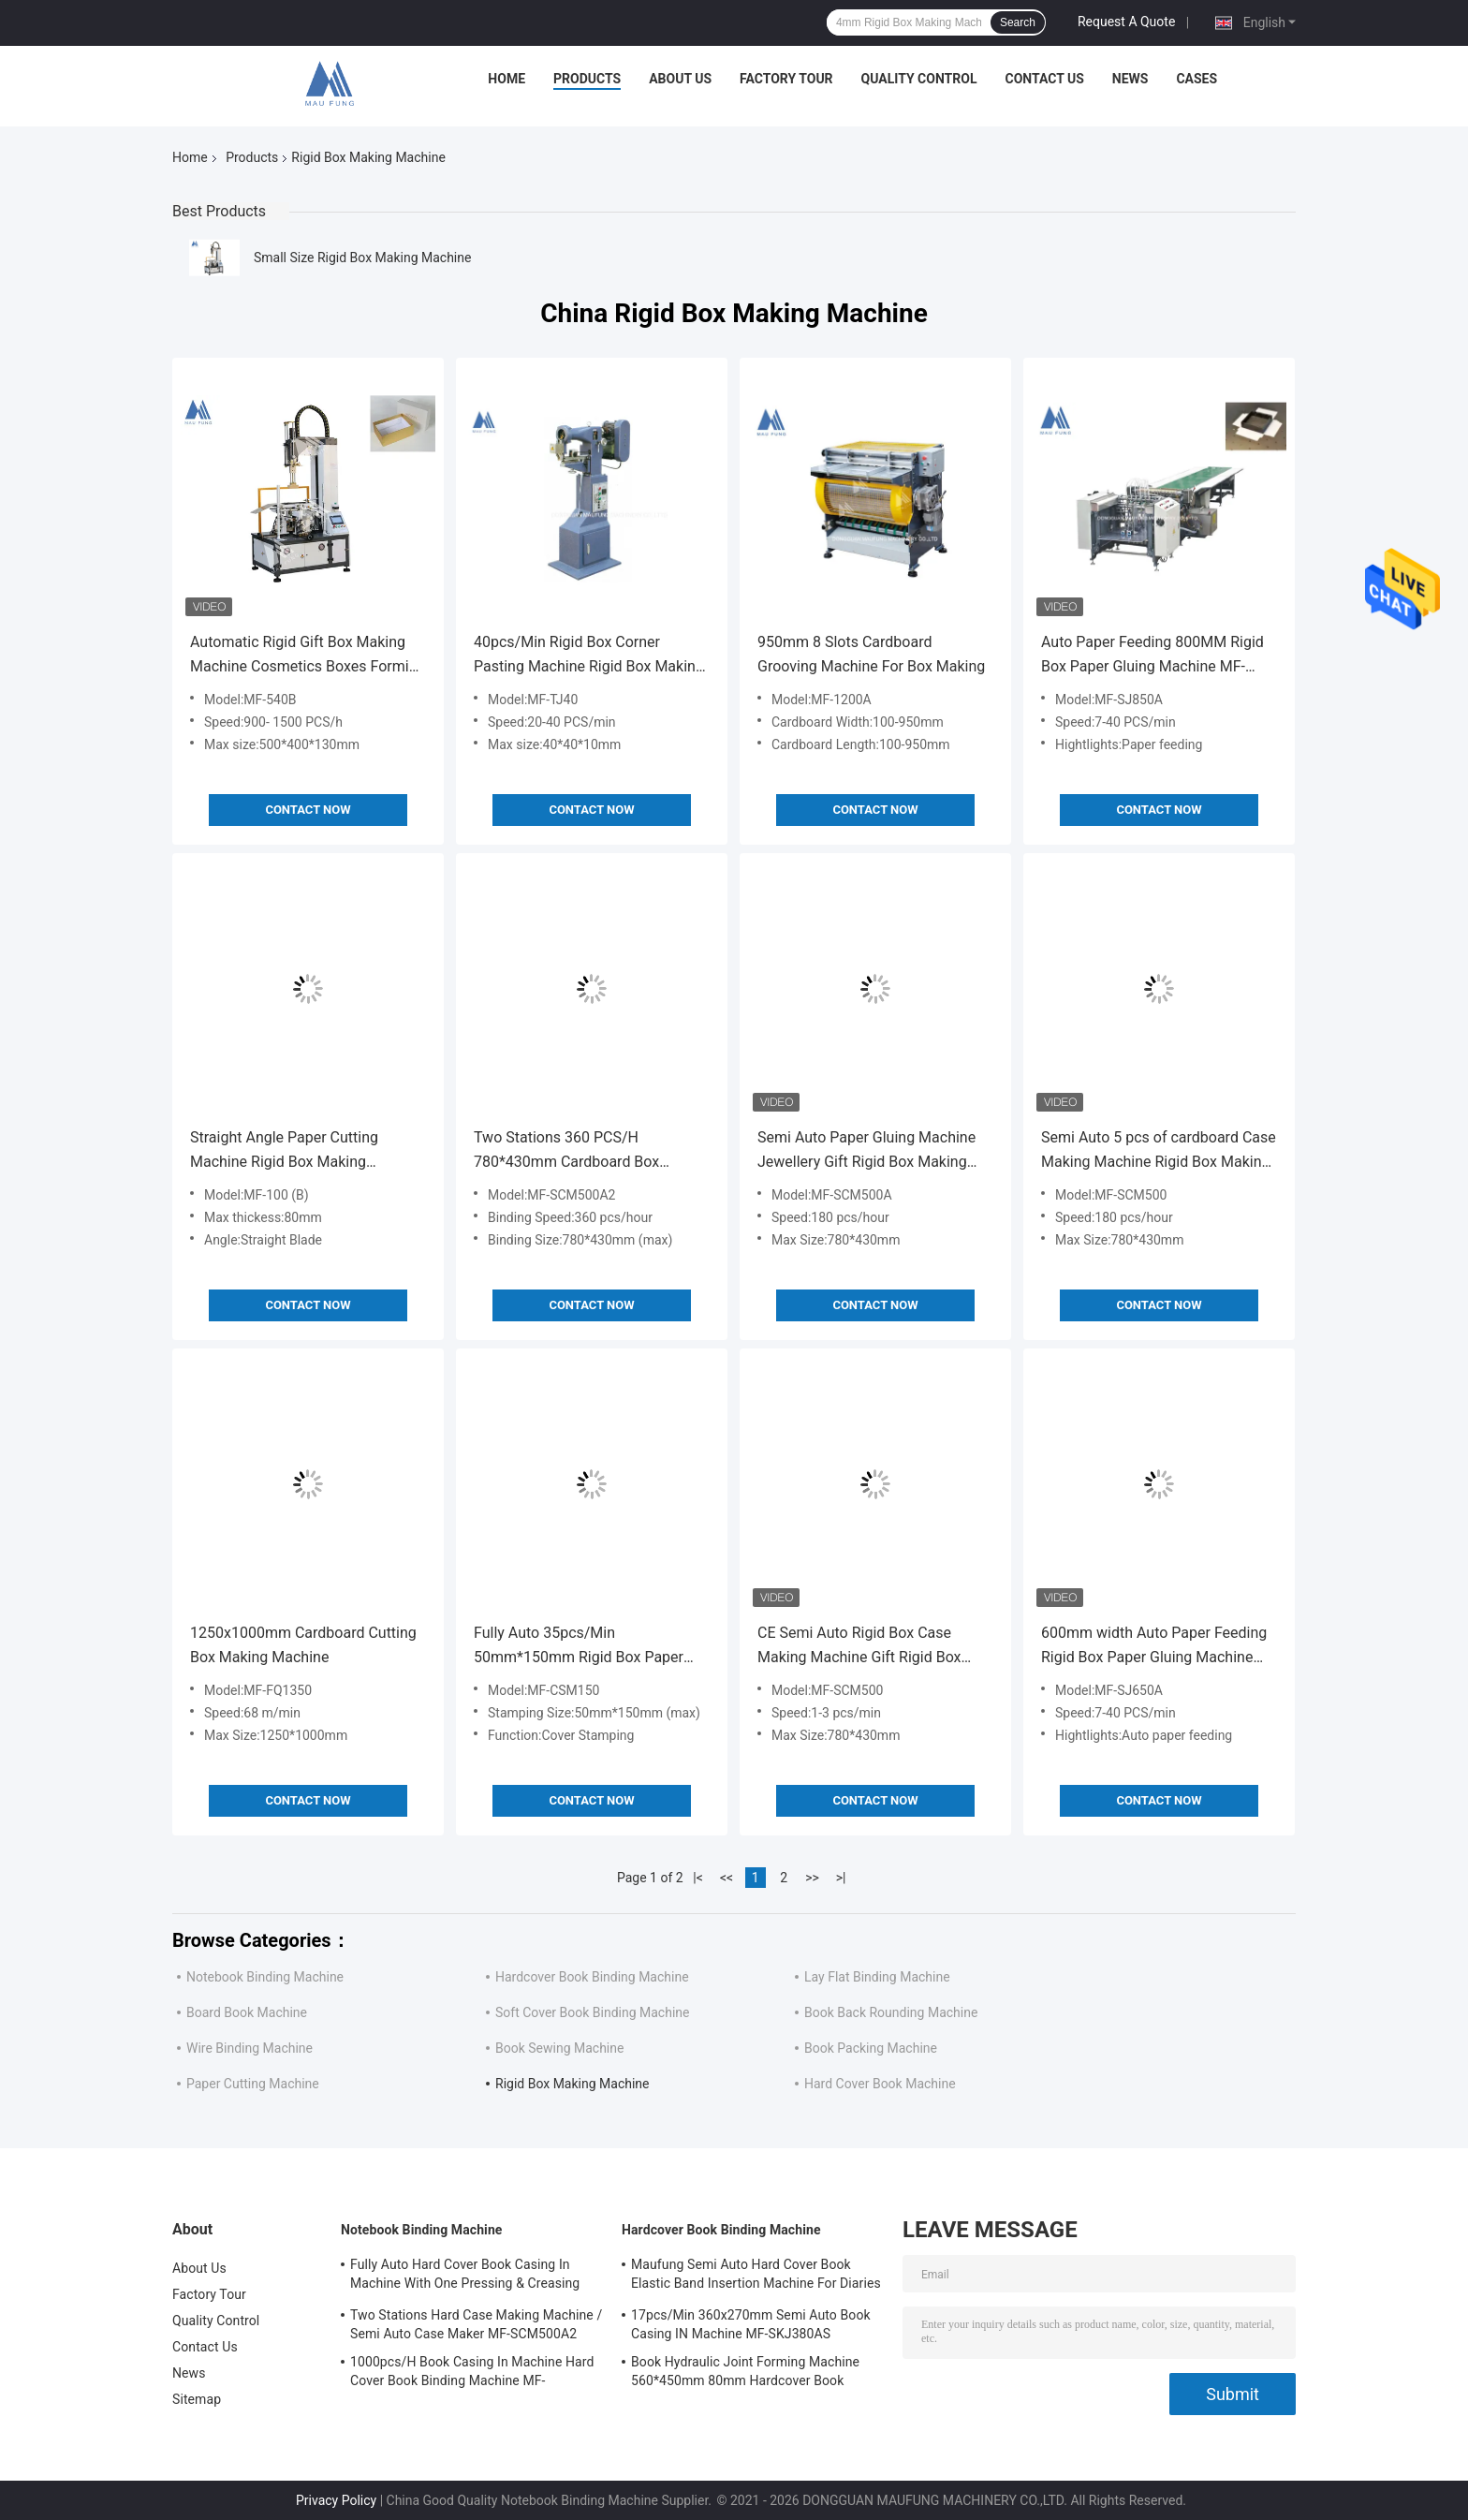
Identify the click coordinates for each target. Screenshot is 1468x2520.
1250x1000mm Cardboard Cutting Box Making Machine (303, 1645)
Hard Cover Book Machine (880, 2083)
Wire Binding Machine (249, 2048)
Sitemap (196, 2399)
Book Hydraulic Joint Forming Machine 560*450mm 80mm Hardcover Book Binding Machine (745, 2374)
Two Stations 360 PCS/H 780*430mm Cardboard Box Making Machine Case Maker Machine (570, 1151)
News (1130, 78)
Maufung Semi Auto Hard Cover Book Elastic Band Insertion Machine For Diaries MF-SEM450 (756, 2276)
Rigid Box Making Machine (572, 2083)
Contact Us (1044, 78)
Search (1017, 22)
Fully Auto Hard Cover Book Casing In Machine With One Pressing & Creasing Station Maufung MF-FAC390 (465, 2276)
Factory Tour (786, 78)
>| (841, 1877)
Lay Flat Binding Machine (877, 1976)
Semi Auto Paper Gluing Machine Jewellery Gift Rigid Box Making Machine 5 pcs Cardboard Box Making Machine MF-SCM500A (866, 1151)
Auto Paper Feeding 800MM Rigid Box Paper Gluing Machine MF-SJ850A (1152, 656)
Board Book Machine (246, 2012)
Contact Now (307, 810)
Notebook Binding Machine (265, 1976)
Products (587, 78)
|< (698, 1877)
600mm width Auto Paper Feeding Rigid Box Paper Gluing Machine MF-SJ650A (1154, 1647)
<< (726, 1877)
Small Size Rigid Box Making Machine (362, 257)
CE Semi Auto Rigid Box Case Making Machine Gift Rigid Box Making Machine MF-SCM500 (859, 1647)
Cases (1196, 78)
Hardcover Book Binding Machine (592, 1976)
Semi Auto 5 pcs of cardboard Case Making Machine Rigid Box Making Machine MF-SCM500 (1158, 1151)
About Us (680, 78)
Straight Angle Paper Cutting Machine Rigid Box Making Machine (284, 1151)
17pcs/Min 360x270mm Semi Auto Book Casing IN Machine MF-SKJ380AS (751, 2324)
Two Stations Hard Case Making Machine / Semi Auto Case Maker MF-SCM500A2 (476, 2324)
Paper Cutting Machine (252, 2083)
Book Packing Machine (870, 2048)
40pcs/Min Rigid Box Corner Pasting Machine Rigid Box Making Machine (589, 656)
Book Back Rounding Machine (890, 2012)
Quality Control (919, 78)
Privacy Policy (336, 2500)
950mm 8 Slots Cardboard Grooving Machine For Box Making (871, 654)
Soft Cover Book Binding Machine (592, 2012)
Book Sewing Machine (559, 2048)
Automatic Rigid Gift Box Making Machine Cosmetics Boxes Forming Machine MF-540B (307, 656)
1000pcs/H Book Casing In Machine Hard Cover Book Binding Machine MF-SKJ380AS (472, 2374)
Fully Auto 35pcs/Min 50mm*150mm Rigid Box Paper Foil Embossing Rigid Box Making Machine (584, 1647)
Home (506, 78)
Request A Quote (1126, 21)
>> (812, 1877)
